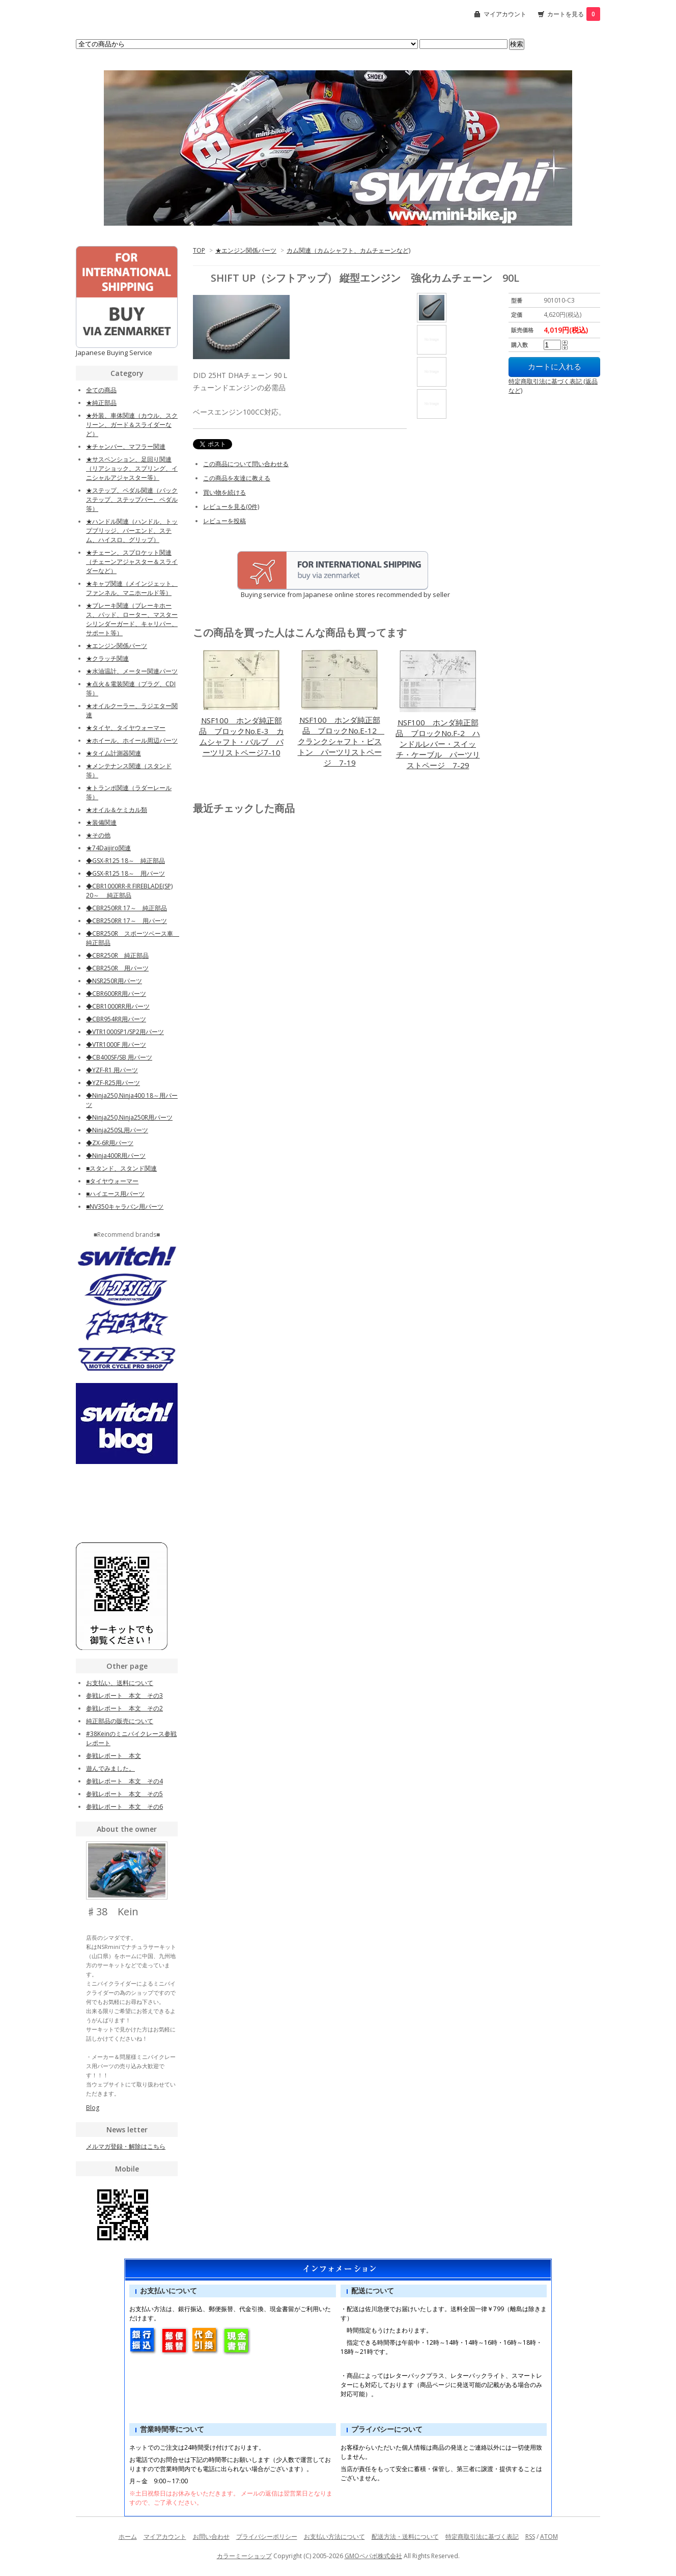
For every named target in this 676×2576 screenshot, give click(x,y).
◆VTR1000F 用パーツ (116, 1044)
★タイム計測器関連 (113, 753)
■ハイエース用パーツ (115, 1193)
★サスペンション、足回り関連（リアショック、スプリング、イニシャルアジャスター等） (132, 468)
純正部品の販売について (119, 1721)
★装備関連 (101, 822)
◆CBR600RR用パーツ (116, 993)
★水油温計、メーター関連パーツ (132, 671)
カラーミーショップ (244, 2556)
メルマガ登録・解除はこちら (125, 2146)
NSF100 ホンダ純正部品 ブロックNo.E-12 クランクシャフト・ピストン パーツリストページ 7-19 (341, 741)
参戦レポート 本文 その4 (124, 1781)
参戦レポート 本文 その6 (124, 1806)
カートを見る (573, 14)
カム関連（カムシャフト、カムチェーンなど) (348, 250)
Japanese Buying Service (114, 352)
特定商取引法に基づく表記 (482, 2536)
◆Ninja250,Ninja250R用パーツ (129, 1117)
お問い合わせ (211, 2536)
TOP (199, 250)
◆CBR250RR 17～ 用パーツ (126, 920)
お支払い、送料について (119, 1682)
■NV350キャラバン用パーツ (124, 1206)
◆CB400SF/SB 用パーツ (119, 1057)
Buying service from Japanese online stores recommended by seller (321, 594)
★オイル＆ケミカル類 (116, 809)
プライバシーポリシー (266, 2536)
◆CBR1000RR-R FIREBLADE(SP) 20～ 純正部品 (129, 891)
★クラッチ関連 (107, 658)
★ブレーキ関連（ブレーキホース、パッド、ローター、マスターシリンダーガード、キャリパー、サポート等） (132, 619)
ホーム (128, 2536)
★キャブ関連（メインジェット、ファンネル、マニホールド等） (132, 588)
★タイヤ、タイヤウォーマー (125, 727)
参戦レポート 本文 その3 (124, 1695)
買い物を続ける (224, 492)
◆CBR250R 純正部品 (117, 955)
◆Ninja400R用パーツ (116, 1155)
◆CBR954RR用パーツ (116, 1019)
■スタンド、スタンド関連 (121, 1168)
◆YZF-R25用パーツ (113, 1082)
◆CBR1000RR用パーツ (118, 1006)
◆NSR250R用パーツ (114, 981)
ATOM (549, 2536)
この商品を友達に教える (236, 478)
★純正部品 (101, 402)
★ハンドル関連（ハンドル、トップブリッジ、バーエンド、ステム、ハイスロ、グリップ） (132, 530)
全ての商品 (101, 390)
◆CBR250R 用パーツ (117, 968)
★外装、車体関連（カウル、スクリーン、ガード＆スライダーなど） (132, 424)
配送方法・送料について (405, 2536)
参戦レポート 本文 (113, 1755)
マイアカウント (505, 14)
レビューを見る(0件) (231, 506)
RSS (530, 2536)
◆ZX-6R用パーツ (109, 1142)
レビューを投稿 (224, 521)
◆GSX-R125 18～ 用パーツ (125, 873)
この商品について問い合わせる (246, 463)
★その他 (98, 835)
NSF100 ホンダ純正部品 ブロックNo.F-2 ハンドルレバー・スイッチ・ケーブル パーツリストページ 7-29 (438, 743)
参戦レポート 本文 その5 (124, 1793)
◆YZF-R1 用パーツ (112, 1070)
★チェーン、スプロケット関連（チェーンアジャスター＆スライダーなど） (132, 561)
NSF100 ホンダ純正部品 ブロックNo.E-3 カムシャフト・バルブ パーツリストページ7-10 (241, 736)
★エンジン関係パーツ (245, 250)
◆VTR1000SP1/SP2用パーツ (125, 1031)
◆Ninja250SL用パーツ (117, 1130)
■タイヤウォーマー (112, 1181)
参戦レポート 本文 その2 (124, 1708)
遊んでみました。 (110, 1768)
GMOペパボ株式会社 (373, 2556)
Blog (92, 2107)
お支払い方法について (334, 2536)
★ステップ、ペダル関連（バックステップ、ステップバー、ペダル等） (132, 499)
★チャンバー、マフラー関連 (125, 446)
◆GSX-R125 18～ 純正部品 (125, 860)
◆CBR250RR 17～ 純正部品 (126, 908)
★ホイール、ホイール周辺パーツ (132, 740)
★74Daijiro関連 (108, 848)
